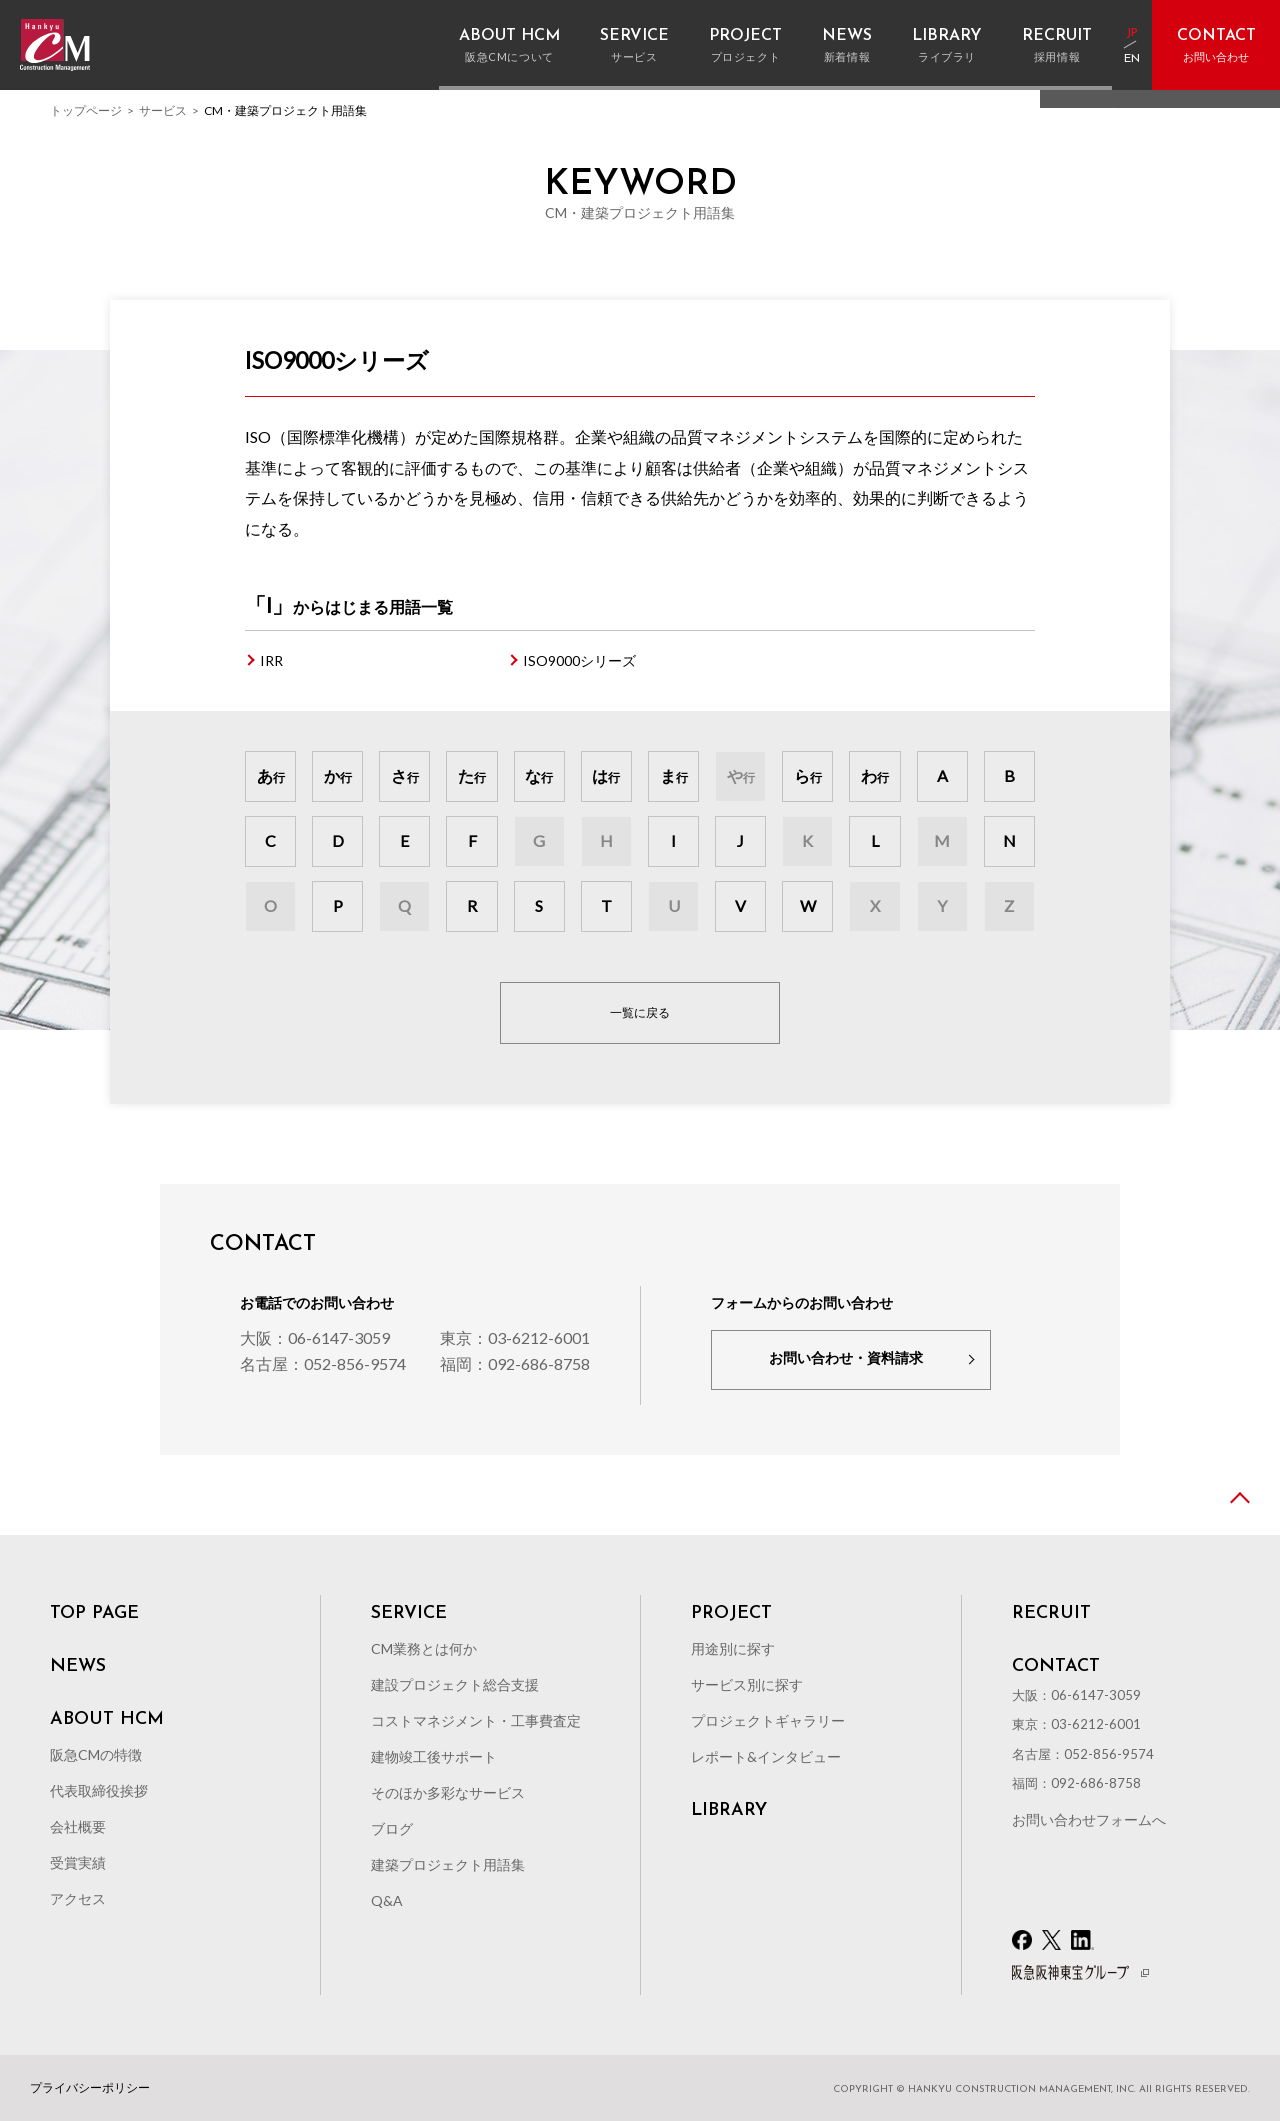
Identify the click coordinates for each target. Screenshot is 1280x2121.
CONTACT (1056, 1667)
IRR (271, 660)
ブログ (392, 1828)
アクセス (78, 1898)
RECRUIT (1051, 1614)
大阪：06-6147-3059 (315, 1337)
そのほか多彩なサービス (448, 1792)
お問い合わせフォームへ (1089, 1819)
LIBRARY (729, 1811)
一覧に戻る (640, 1012)
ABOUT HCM (107, 1720)
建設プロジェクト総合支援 (455, 1684)
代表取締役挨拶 (99, 1790)
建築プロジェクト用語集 (448, 1864)
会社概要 (78, 1826)
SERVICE (409, 1614)
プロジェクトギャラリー (768, 1720)
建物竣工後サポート (434, 1756)
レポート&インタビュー (766, 1756)
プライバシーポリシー (90, 2088)
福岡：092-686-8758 (515, 1363)
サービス (163, 110)
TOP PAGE (94, 1614)
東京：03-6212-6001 (515, 1337)
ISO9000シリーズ (579, 660)
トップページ (86, 110)
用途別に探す (733, 1648)
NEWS (78, 1667)
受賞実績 (78, 1862)
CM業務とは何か (424, 1648)
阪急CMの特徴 (96, 1754)
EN (1132, 59)
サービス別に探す (747, 1684)
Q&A (387, 1900)
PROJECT (731, 1614)
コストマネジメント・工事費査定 (476, 1720)
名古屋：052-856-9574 (323, 1363)
